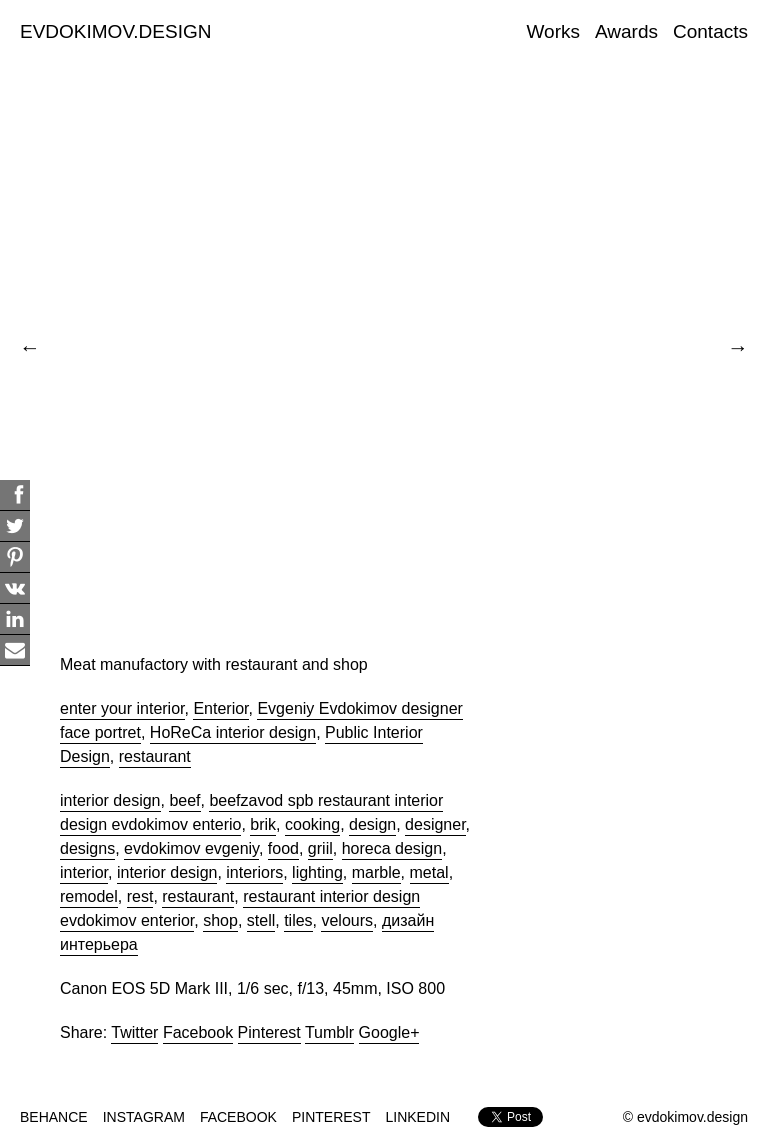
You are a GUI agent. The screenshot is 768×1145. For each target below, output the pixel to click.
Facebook (198, 1032)
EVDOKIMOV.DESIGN (115, 31)
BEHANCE (54, 1117)
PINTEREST (331, 1117)
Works (553, 31)
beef (184, 800)
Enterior (220, 708)
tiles (298, 920)
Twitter (134, 1032)
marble (376, 872)
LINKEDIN (418, 1117)
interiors (254, 872)
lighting (317, 872)
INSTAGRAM (144, 1117)
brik (263, 824)
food (283, 848)
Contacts (710, 31)
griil (320, 848)
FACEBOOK (238, 1117)
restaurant (155, 756)
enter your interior (122, 708)
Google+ (389, 1032)
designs (87, 848)
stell (261, 920)
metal (429, 872)
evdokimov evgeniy (191, 848)
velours (347, 920)
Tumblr (329, 1032)
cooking (312, 824)
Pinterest (269, 1032)
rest (140, 896)
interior (84, 872)
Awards (626, 31)
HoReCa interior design (233, 732)
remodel (89, 896)
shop (220, 920)
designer (435, 824)
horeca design (392, 848)
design (372, 824)
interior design (110, 800)
